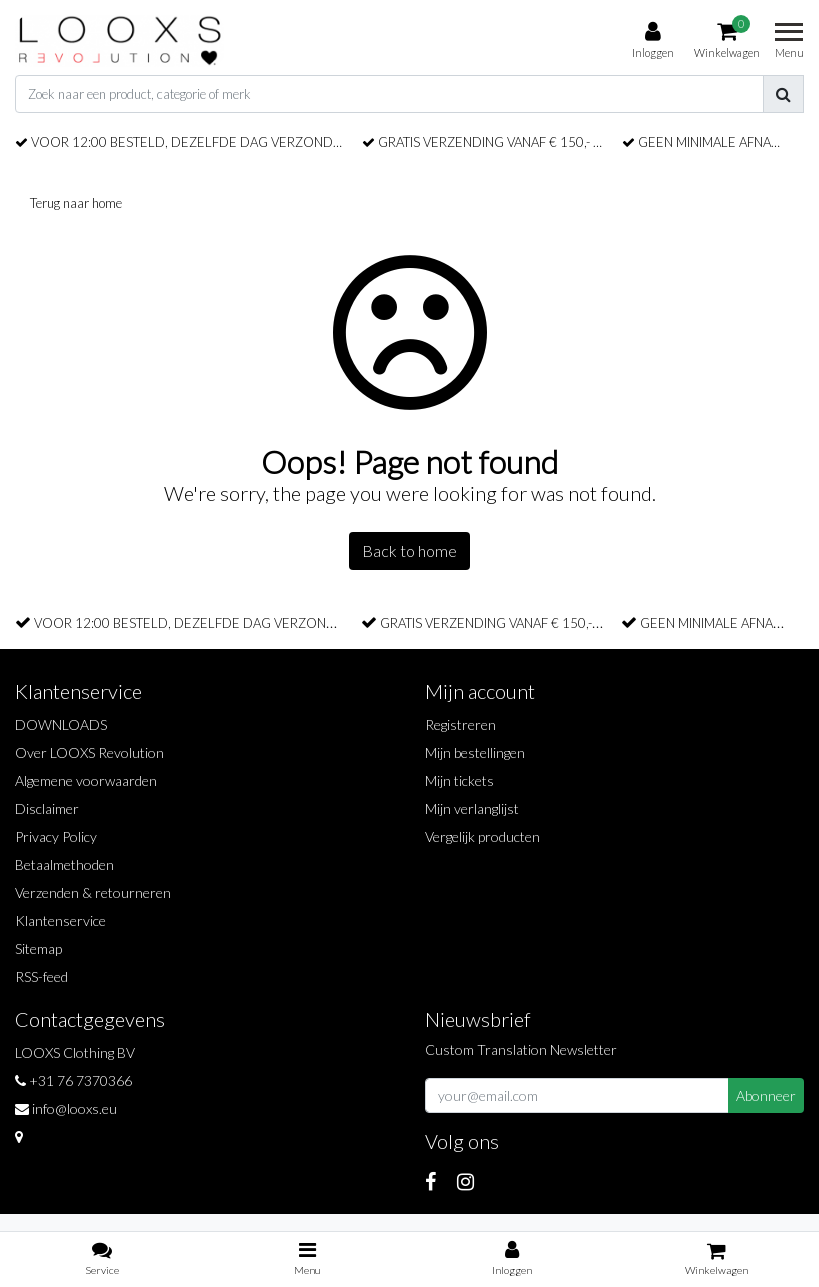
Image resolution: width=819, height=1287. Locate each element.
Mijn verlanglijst (472, 808)
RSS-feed (41, 976)
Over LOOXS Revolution (89, 752)
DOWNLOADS (61, 724)
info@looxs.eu (66, 1108)
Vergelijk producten (482, 836)
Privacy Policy (56, 836)
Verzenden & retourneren (93, 892)
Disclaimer (47, 808)
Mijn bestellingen (475, 752)
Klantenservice (60, 920)
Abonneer (766, 1095)
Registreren (460, 724)
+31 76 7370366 (73, 1080)
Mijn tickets (459, 780)
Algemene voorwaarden (86, 780)
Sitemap (38, 948)
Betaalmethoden (64, 864)
